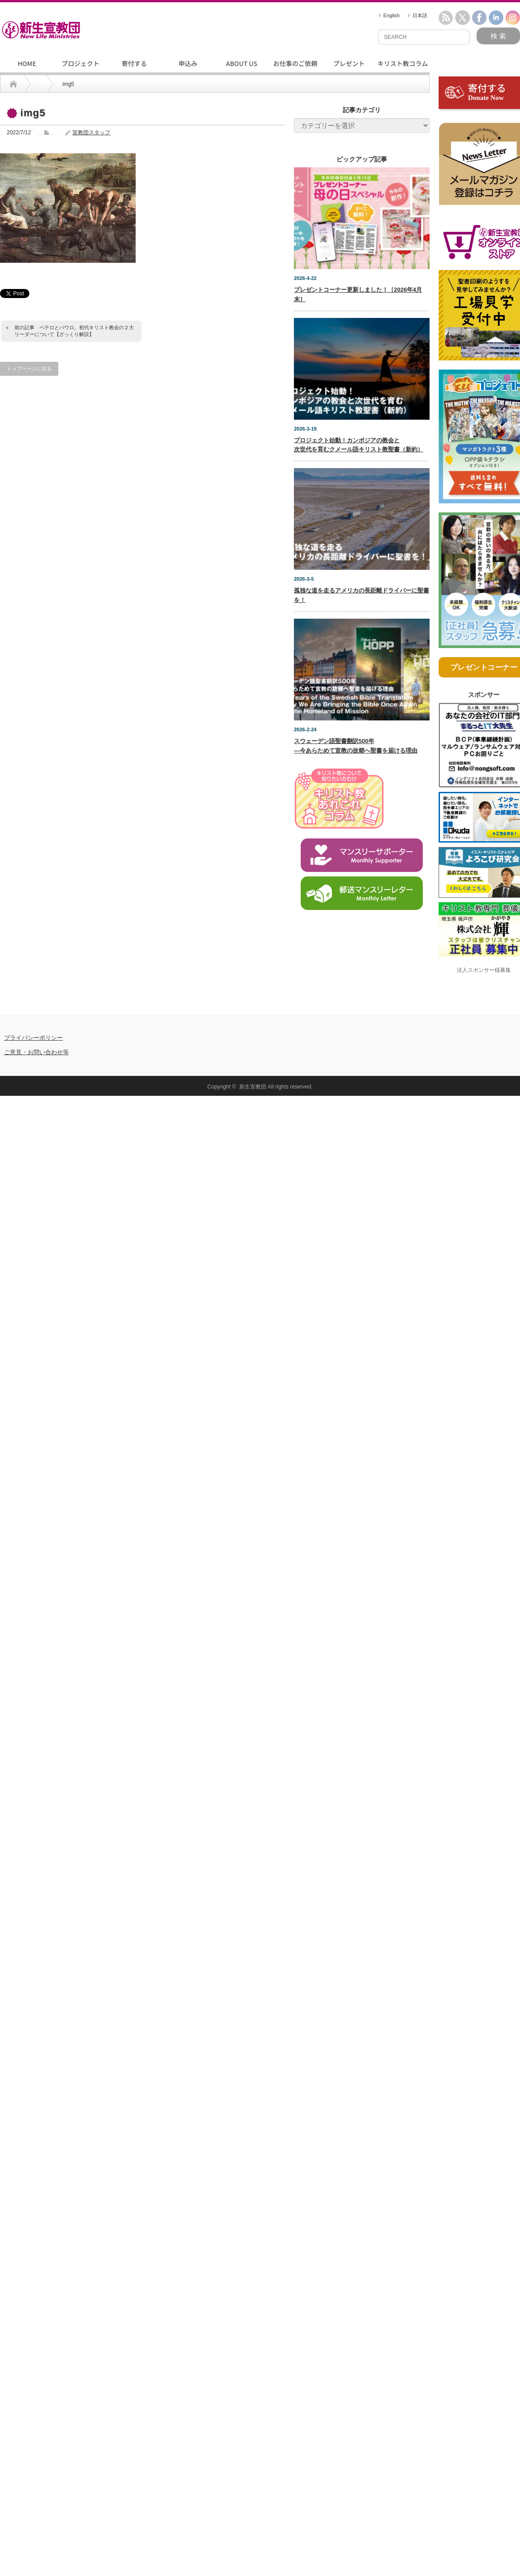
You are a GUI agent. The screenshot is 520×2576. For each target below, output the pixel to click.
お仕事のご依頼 (295, 63)
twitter (462, 17)
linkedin (496, 17)
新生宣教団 (252, 1087)
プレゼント (349, 63)
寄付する (134, 63)
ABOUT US (241, 63)
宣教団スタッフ (91, 132)
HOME (27, 63)
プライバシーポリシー (33, 1037)
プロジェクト (80, 63)
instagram (513, 17)
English (389, 15)
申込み (188, 63)
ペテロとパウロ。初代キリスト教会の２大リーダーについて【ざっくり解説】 (74, 331)
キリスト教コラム (403, 63)
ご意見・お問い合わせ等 (36, 1052)
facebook (479, 17)
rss (446, 17)
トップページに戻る (29, 368)
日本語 (417, 15)
